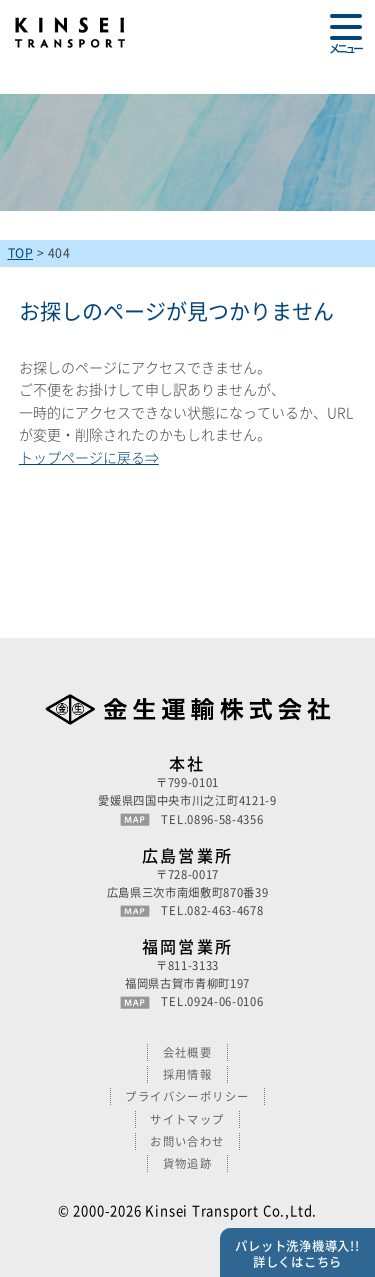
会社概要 (188, 1052)
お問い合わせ (187, 1141)
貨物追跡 (188, 1163)
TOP (21, 253)
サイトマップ (187, 1119)
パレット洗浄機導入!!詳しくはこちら (297, 1254)
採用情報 (188, 1074)
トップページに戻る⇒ (89, 457)
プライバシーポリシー (187, 1096)
